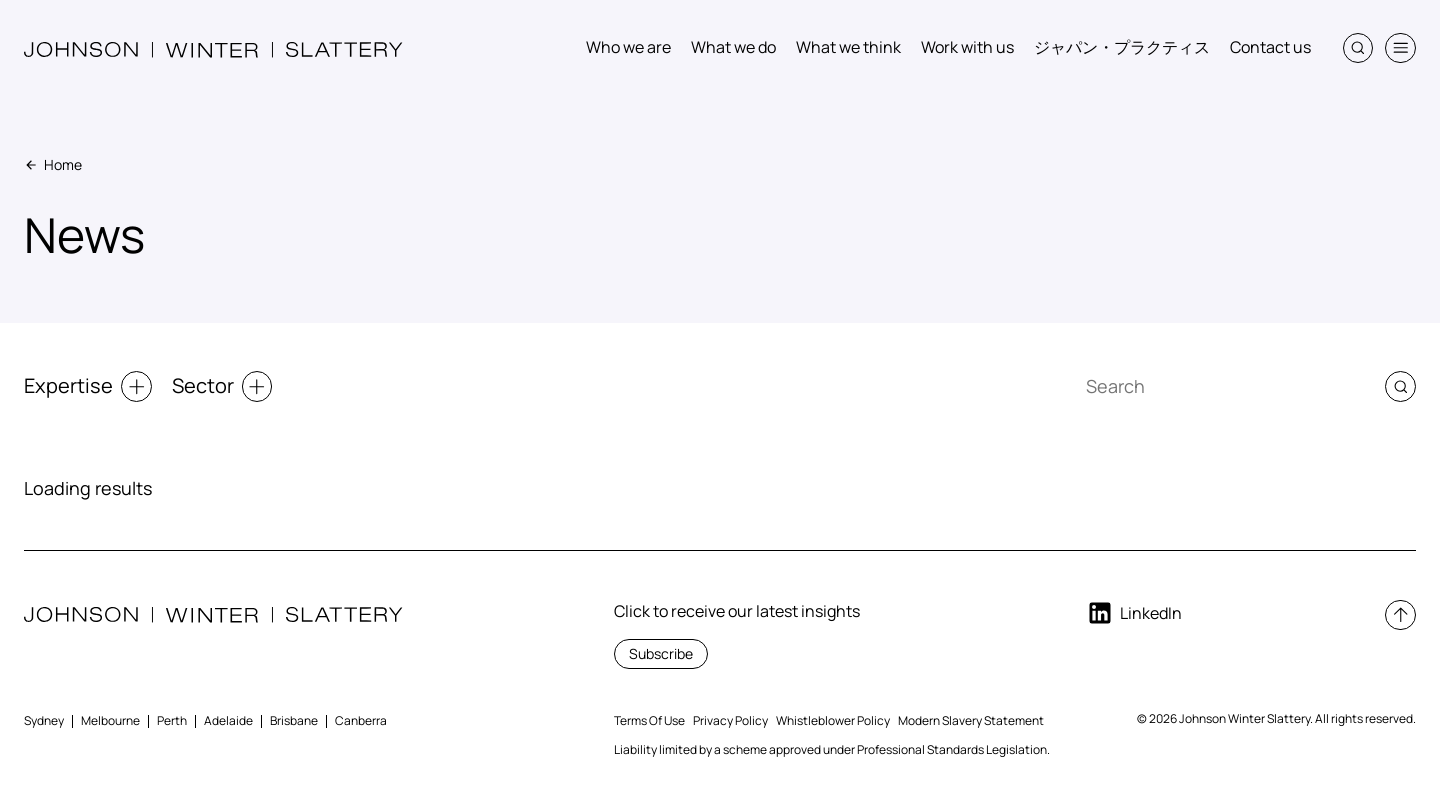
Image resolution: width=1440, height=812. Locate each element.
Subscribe (661, 653)
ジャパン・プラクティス (1122, 47)
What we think (848, 47)
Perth (172, 720)
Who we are (628, 47)
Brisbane (294, 720)
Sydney (44, 720)
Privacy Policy (730, 720)
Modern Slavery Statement (971, 720)
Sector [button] (222, 386)
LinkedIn (1134, 613)
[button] (1358, 48)
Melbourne (110, 720)
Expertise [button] (88, 386)
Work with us (967, 47)
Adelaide (228, 720)
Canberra (361, 720)
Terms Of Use (649, 720)
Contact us (1270, 47)
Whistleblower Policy (833, 720)
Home (53, 164)
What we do (733, 47)
